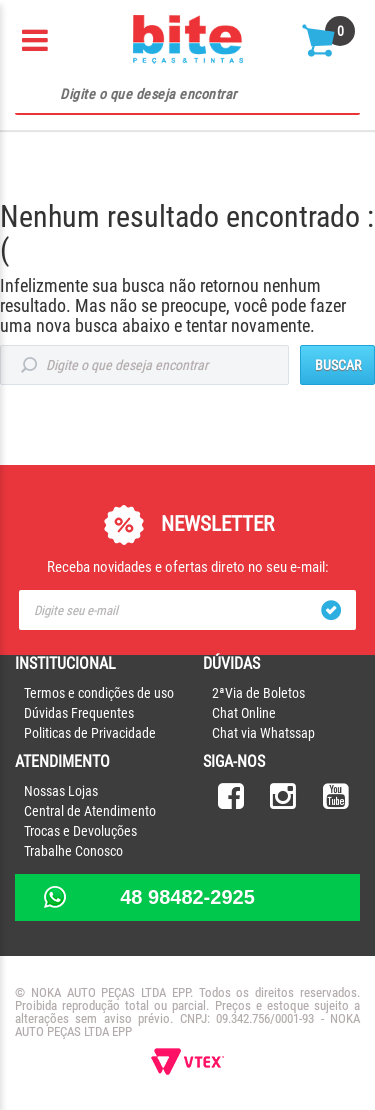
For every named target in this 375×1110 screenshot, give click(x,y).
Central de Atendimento (90, 811)
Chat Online (244, 713)
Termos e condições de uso (99, 693)
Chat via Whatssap (263, 733)
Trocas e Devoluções (80, 831)
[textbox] (187, 95)
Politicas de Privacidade (90, 733)
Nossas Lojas (61, 791)
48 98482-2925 (187, 897)
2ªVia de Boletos (258, 693)
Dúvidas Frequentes (79, 713)
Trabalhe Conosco (73, 851)
